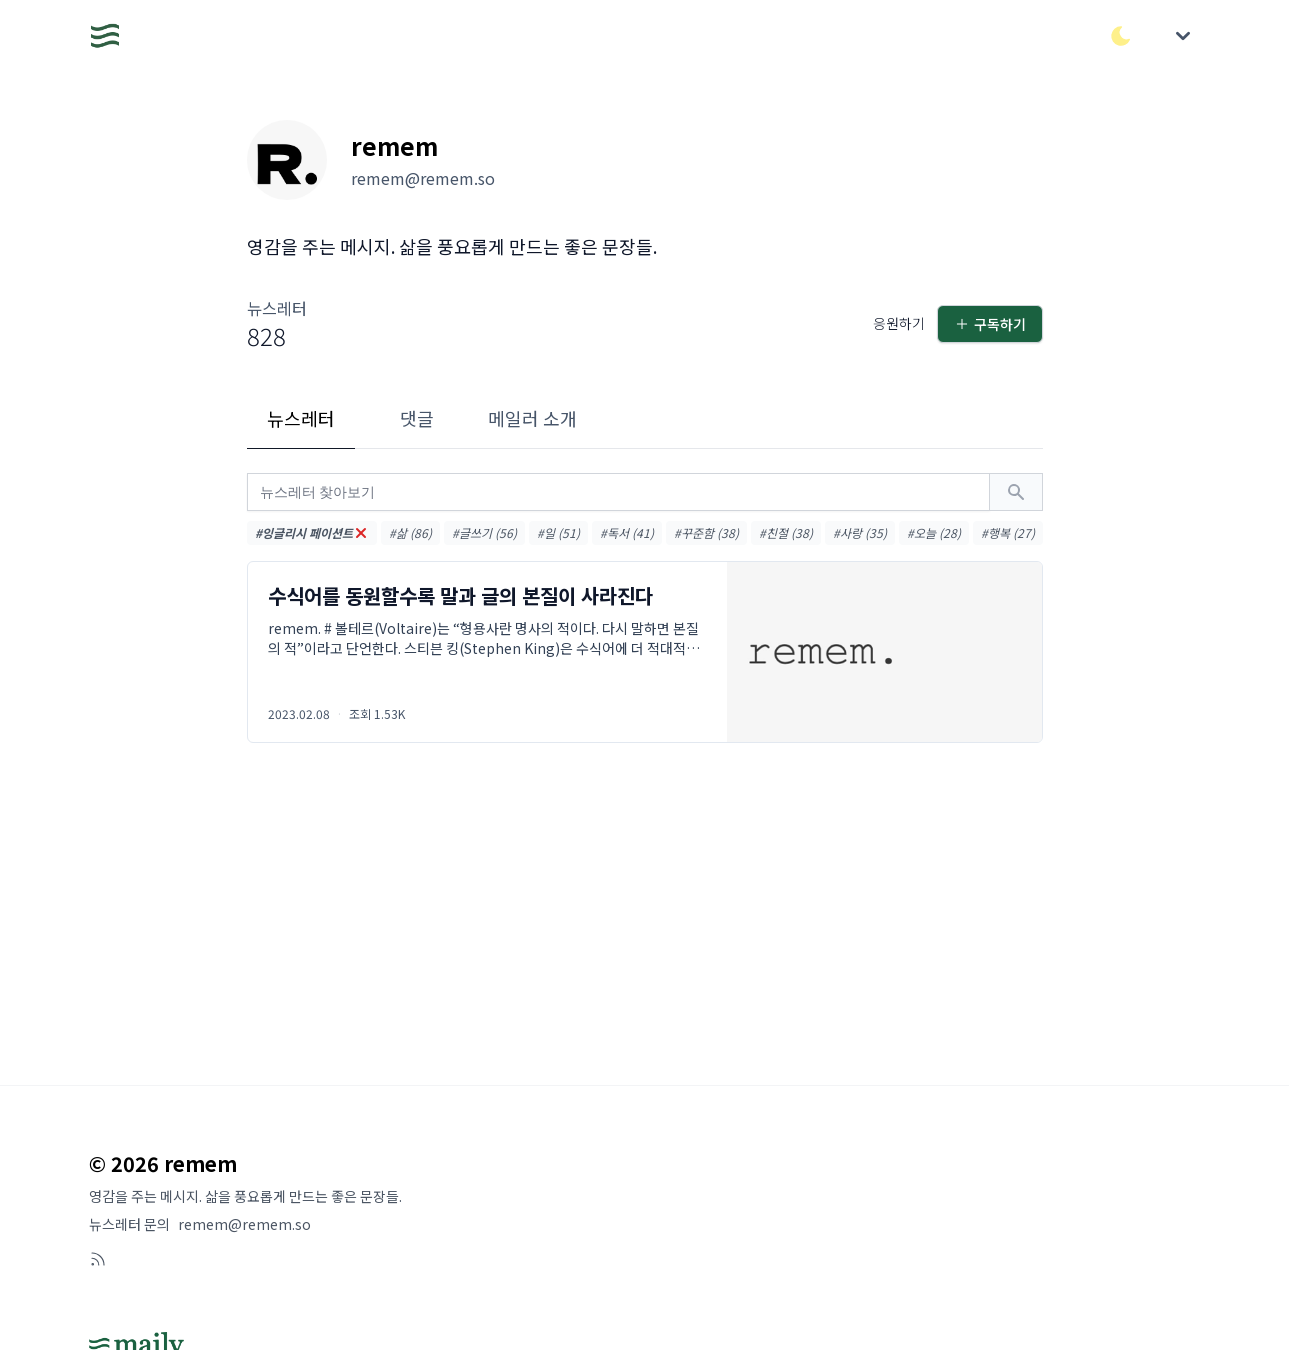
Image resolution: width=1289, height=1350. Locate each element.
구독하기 (990, 324)
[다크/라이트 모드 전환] (1121, 36)
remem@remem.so (244, 1224)
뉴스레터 (301, 418)
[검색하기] (1016, 492)
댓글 (417, 418)
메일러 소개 (532, 418)
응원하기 (899, 323)
